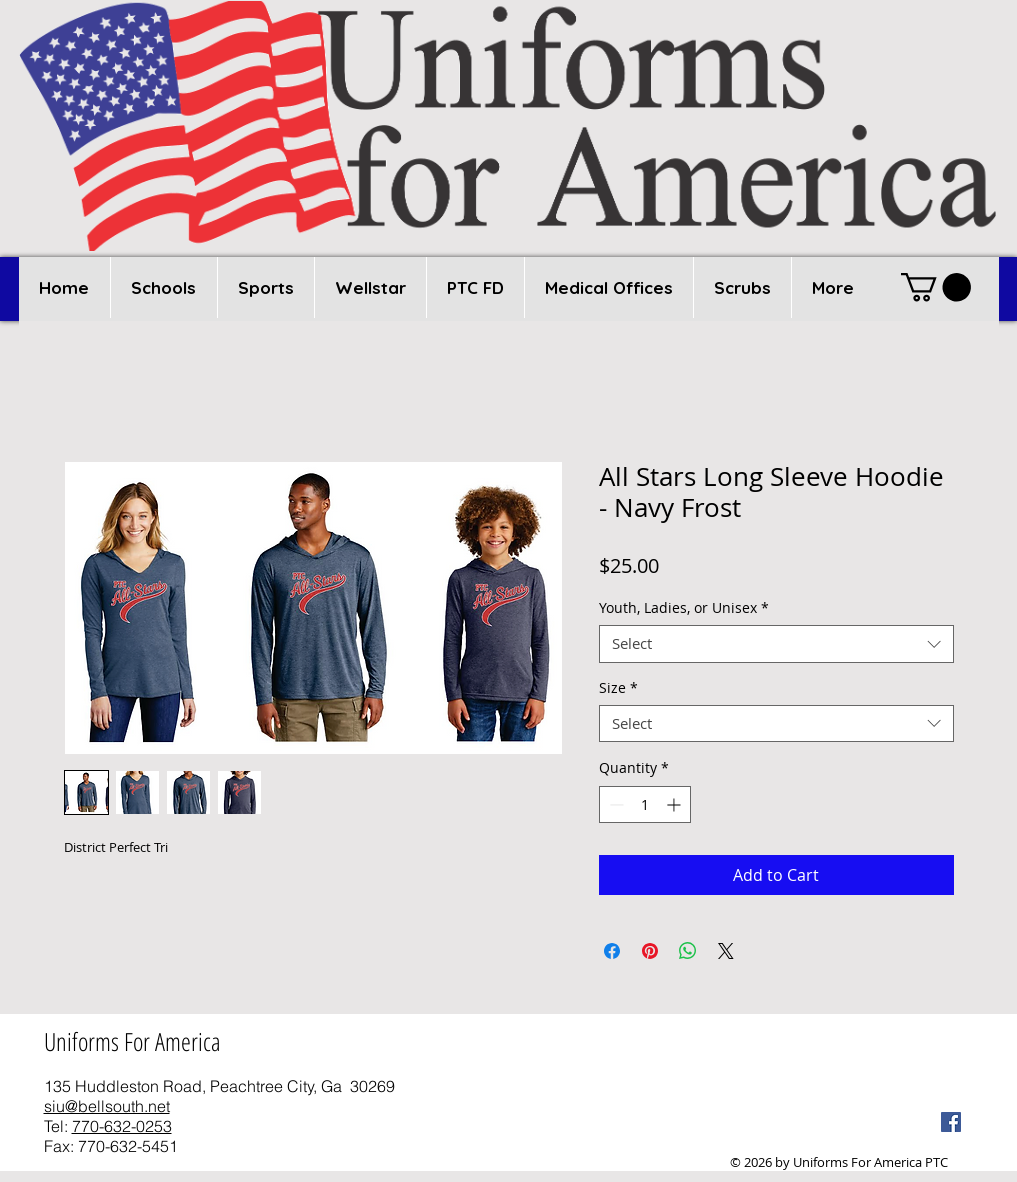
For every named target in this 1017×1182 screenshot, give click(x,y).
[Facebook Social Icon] (951, 1122)
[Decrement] (614, 804)
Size (618, 688)
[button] (163, 287)
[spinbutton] (645, 804)
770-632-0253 (122, 1126)
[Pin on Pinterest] (650, 951)
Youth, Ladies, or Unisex (684, 608)
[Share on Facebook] (612, 951)
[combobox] (776, 644)
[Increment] (675, 804)
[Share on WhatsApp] (688, 951)
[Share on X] (726, 951)
